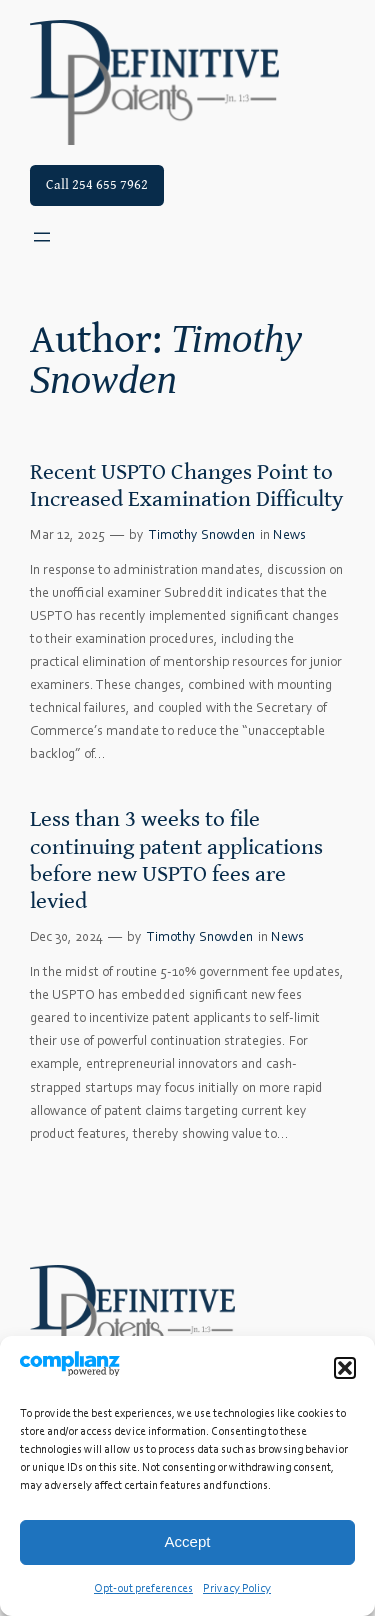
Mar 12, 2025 (67, 535)
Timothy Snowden (202, 535)
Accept (188, 1541)
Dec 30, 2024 (66, 937)
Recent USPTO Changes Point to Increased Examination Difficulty (186, 485)
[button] (345, 1368)
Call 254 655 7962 (97, 184)
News (289, 535)
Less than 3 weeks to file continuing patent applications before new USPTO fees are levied (176, 860)
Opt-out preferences (143, 1589)
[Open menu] (42, 237)
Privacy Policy (237, 1589)
